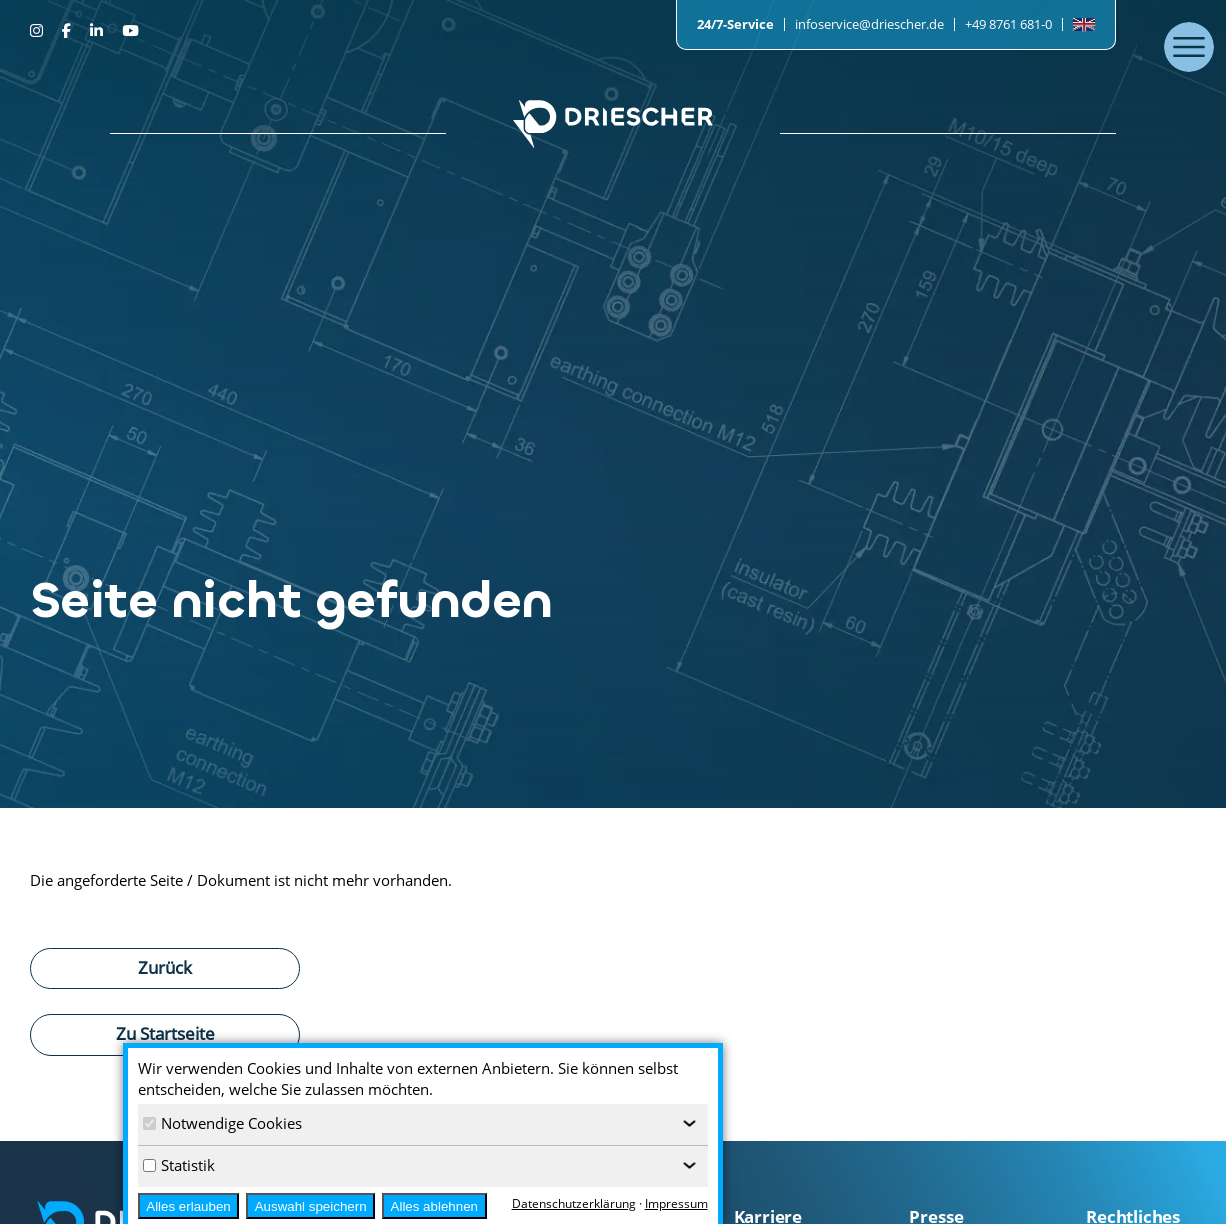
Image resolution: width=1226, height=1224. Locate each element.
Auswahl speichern (311, 1206)
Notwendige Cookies (222, 1123)
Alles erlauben (188, 1206)
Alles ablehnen (434, 1206)
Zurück (165, 967)
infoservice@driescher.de (869, 24)
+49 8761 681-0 (1008, 24)
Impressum (676, 1203)
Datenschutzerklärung (574, 1203)
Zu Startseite (165, 1033)
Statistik (179, 1165)
